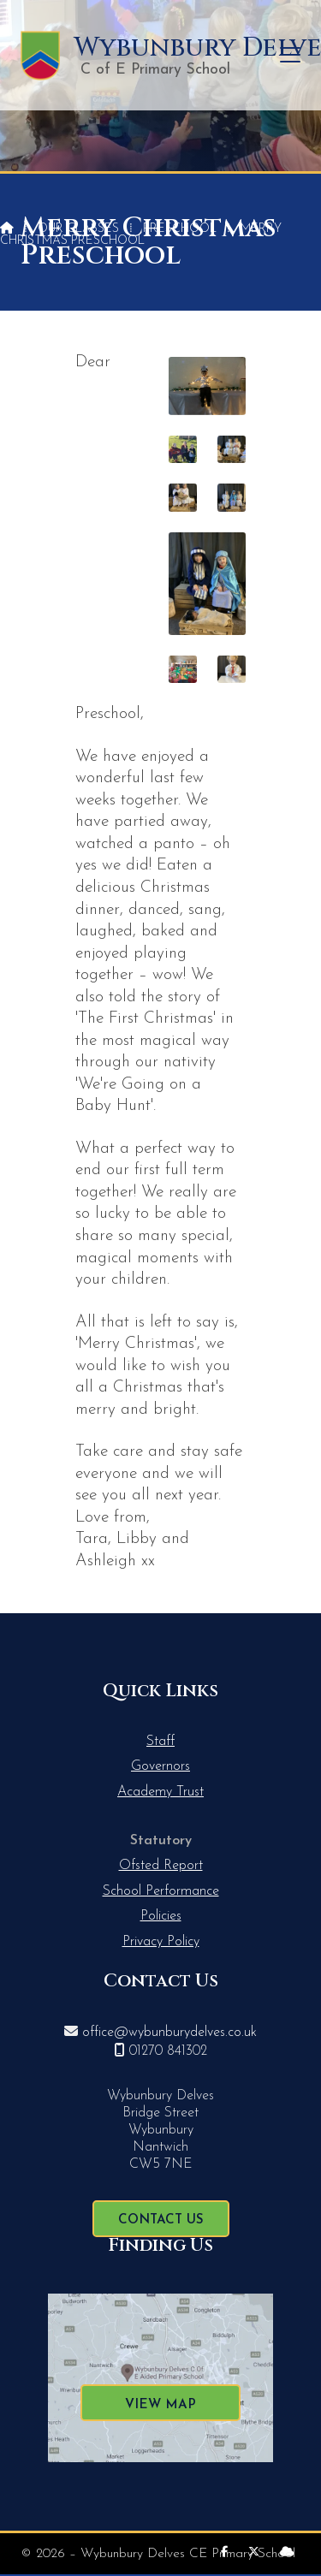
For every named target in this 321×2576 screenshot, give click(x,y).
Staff (160, 1741)
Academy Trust (160, 1792)
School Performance (161, 1891)
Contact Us (161, 2220)
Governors (160, 1766)
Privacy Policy (160, 1942)
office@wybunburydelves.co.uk (169, 2032)
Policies (160, 1916)
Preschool (180, 229)
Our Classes (78, 229)
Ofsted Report (161, 1866)
